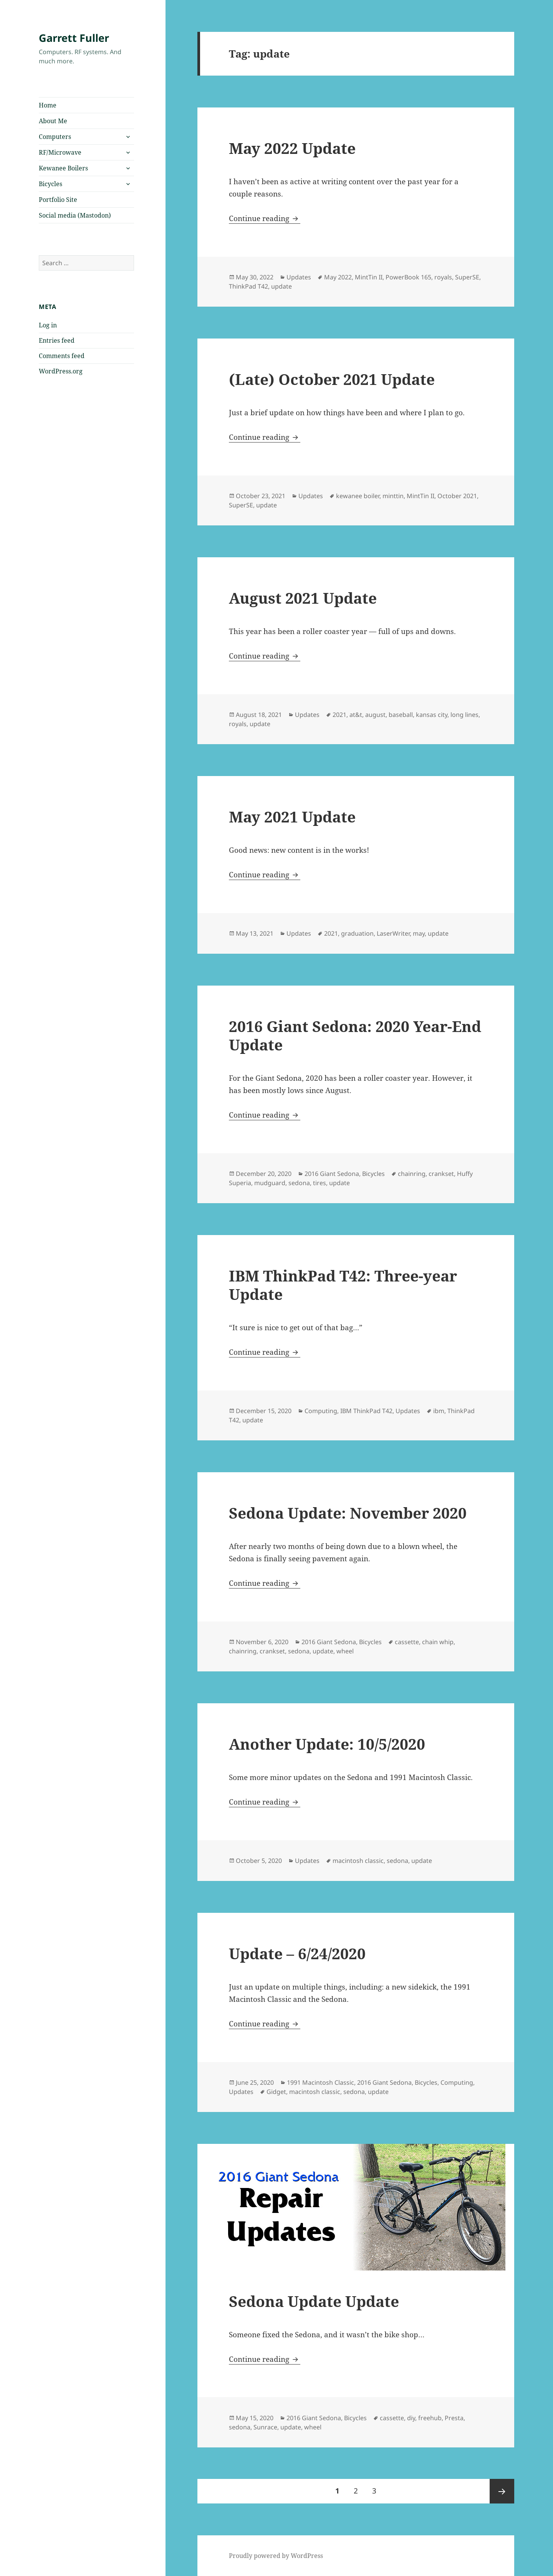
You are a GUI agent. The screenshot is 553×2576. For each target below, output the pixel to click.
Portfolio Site (58, 199)
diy (411, 2418)
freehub (430, 2418)
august (375, 714)
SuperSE (467, 277)
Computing (321, 1411)
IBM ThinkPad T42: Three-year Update (343, 1284)
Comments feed (61, 356)
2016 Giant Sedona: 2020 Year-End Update (355, 1035)
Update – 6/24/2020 (297, 1953)
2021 (339, 714)
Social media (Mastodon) (75, 215)
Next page (502, 2491)
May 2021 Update (292, 816)
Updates (298, 277)
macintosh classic (358, 1860)
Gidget (276, 2091)
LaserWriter (393, 933)
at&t (355, 714)
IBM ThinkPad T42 (366, 1411)
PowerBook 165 (408, 277)
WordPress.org (61, 371)
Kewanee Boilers (63, 168)
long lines (464, 714)
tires (319, 1183)
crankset (441, 1173)
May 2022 (338, 277)
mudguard (269, 1183)
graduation (357, 933)
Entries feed (57, 340)
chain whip (438, 1642)
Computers (55, 136)
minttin (393, 496)
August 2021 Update (303, 598)
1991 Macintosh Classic (320, 2082)
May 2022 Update (292, 148)
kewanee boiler (357, 496)
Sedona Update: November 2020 (348, 1513)
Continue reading (264, 218)
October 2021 (457, 496)
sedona (299, 1183)
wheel (345, 1651)
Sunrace (265, 2427)
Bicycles (50, 184)
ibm (438, 1411)
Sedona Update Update (314, 2301)
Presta (454, 2418)
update (281, 286)
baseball (401, 714)
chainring (412, 1173)
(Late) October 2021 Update (332, 379)
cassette (407, 1642)
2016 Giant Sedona (332, 1173)
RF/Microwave (60, 152)
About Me (53, 121)
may (419, 933)
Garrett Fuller (74, 38)
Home (47, 105)
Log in (48, 325)
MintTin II (368, 277)
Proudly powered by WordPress (276, 2555)
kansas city (431, 714)
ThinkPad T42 (248, 286)
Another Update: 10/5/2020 (327, 1744)
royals (443, 277)
